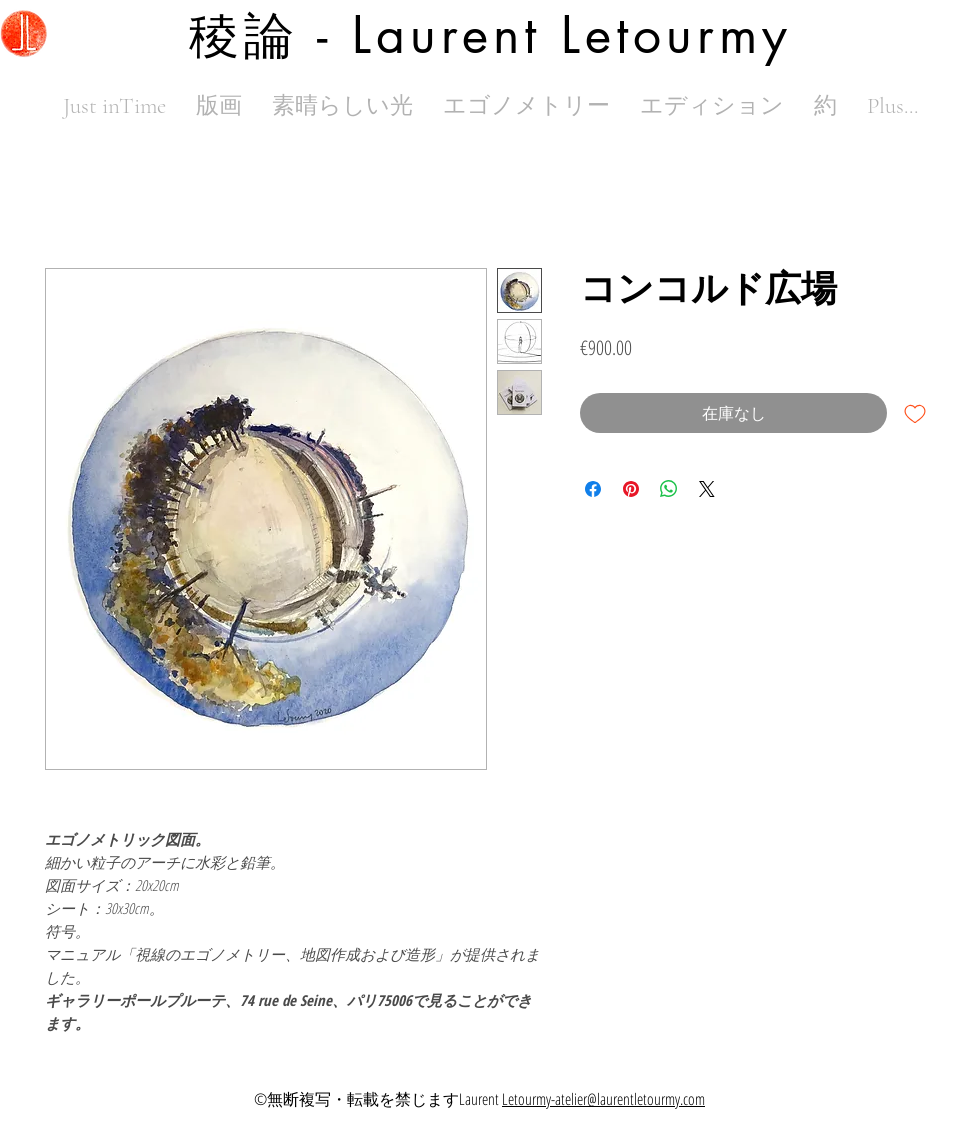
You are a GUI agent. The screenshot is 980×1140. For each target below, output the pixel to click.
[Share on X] (707, 489)
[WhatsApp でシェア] (669, 489)
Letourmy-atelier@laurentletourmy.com (603, 1099)
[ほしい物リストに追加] (915, 413)
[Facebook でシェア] (593, 489)
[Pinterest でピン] (631, 489)
